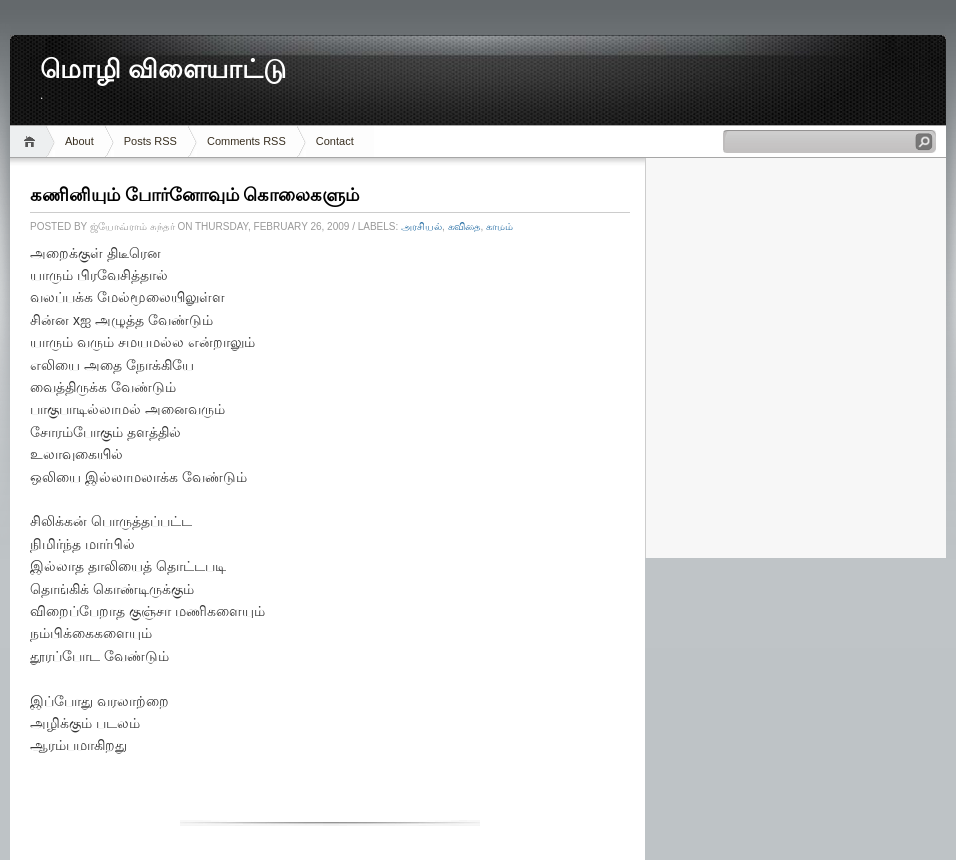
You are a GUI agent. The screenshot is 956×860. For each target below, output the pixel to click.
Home (32, 141)
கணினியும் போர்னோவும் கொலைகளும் (194, 195)
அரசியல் (421, 226)
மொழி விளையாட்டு (163, 69)
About (79, 141)
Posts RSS (150, 141)
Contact (335, 141)
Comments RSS (246, 141)
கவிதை (464, 226)
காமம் (499, 226)
